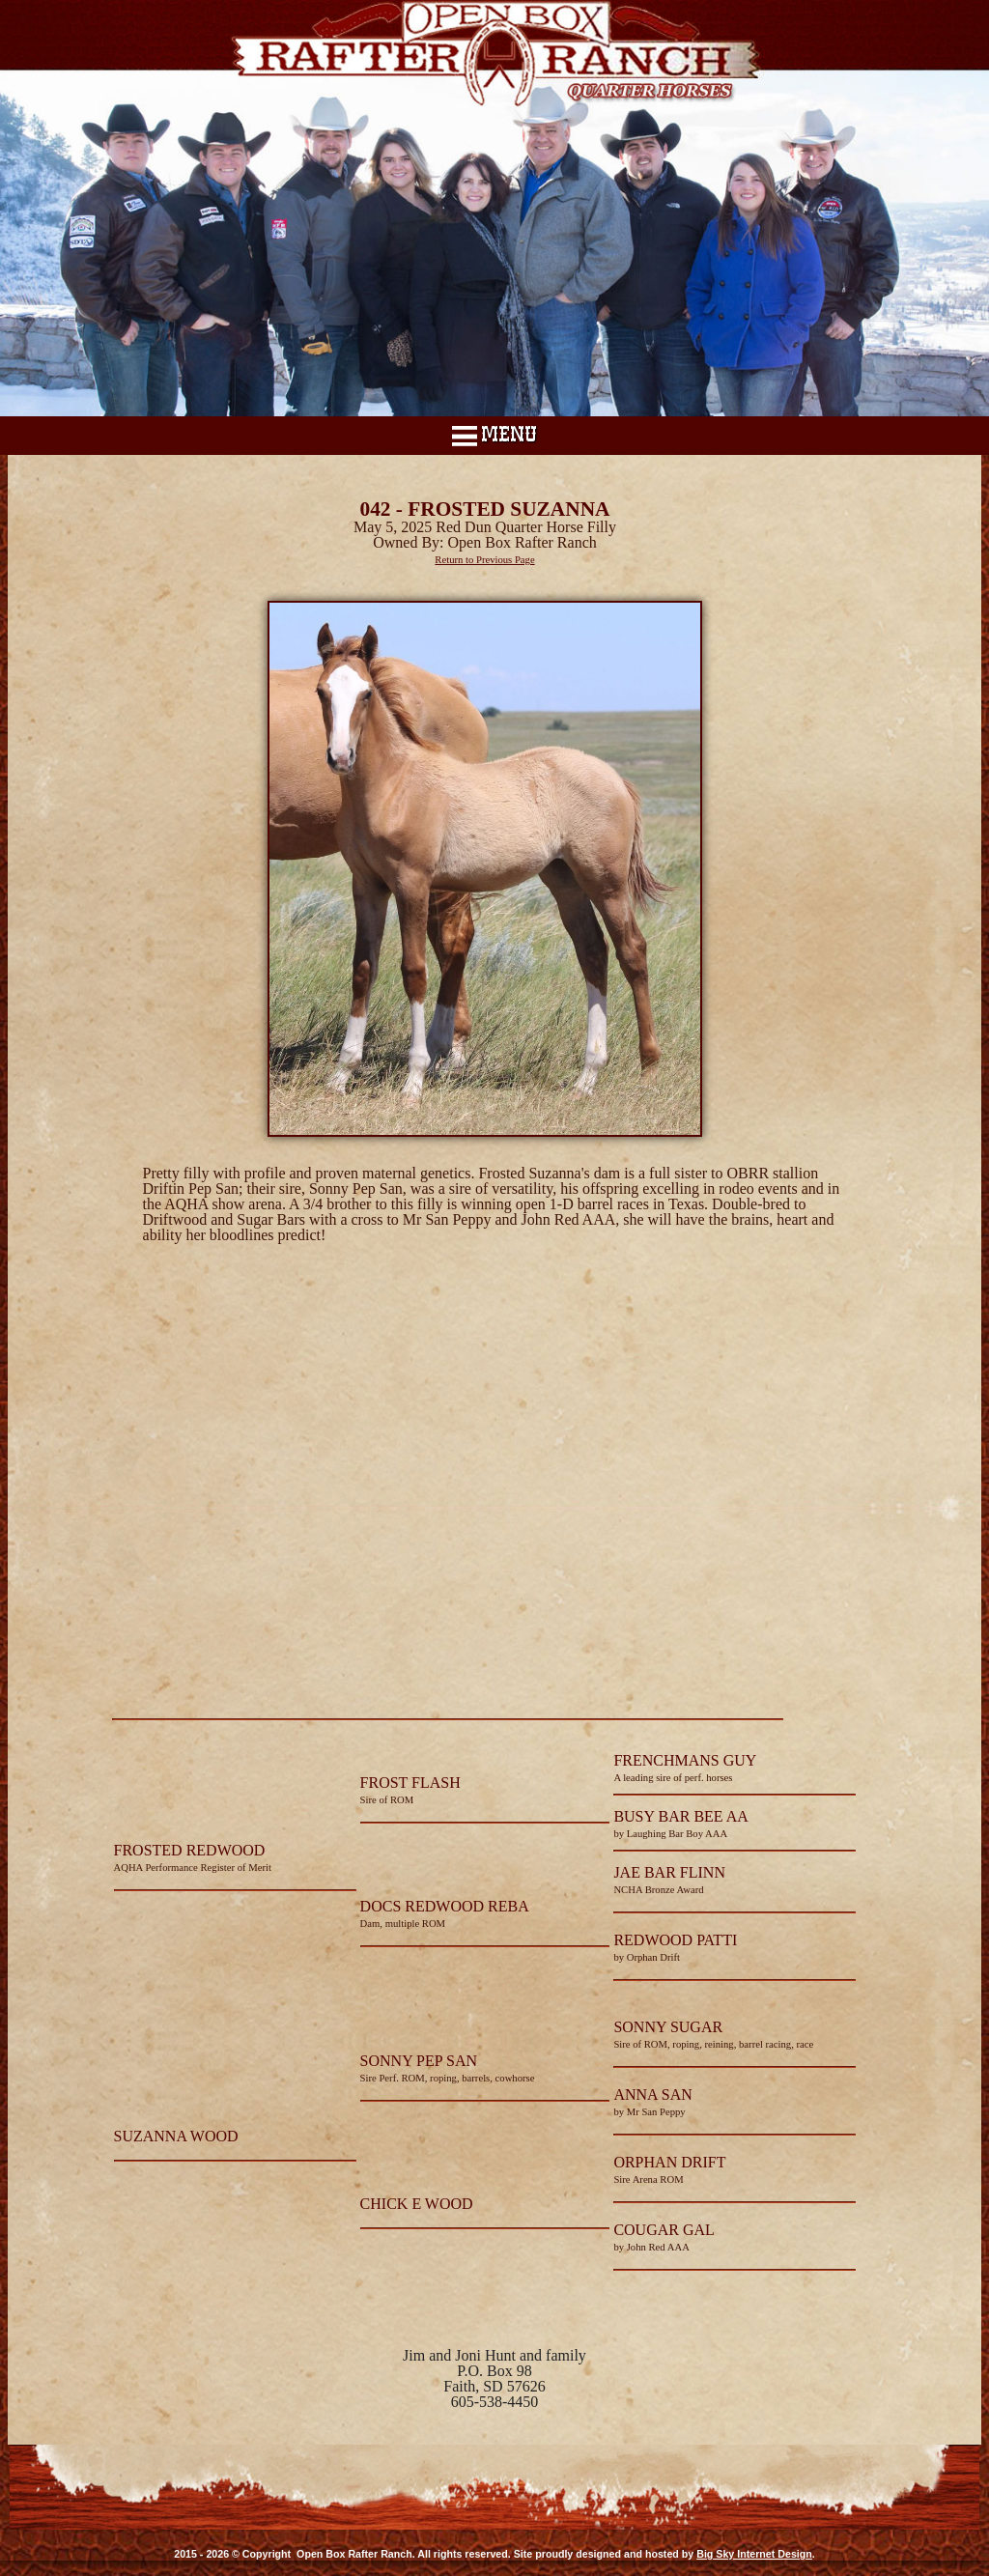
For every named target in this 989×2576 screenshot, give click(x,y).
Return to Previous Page (484, 559)
